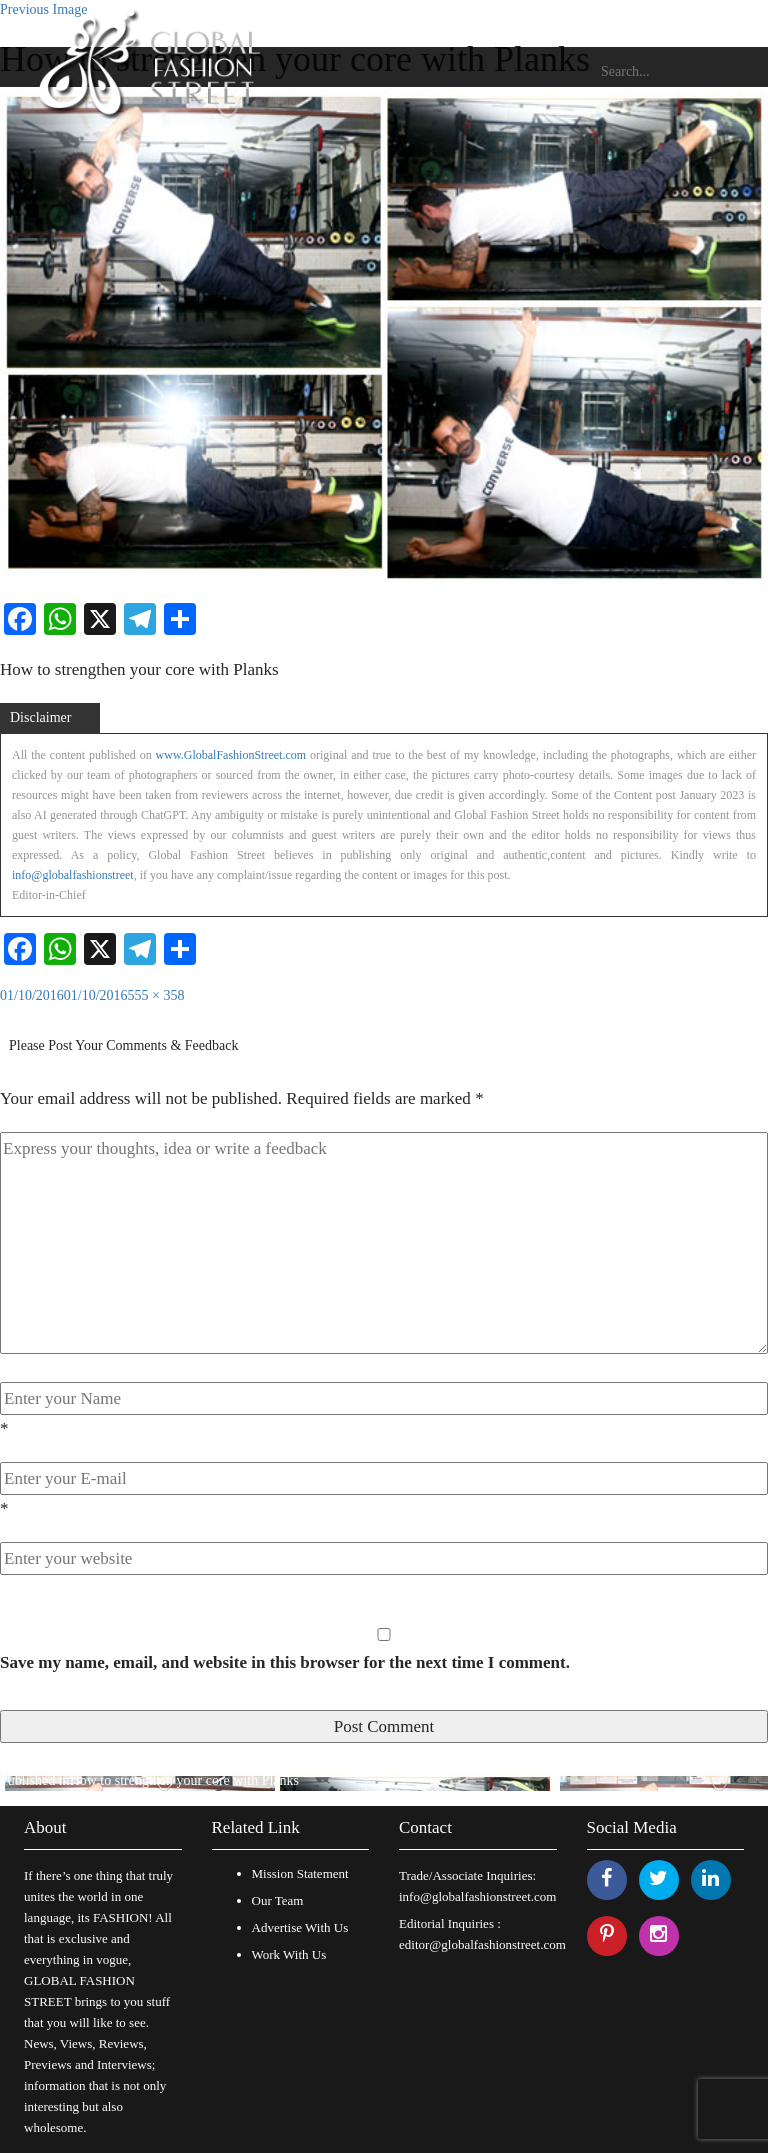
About (45, 1827)
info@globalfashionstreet (73, 875)
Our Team (278, 1900)
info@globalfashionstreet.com (477, 1896)
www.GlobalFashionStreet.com (231, 755)
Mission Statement (300, 1873)
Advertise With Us (300, 1927)
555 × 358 (156, 995)
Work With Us (289, 1954)
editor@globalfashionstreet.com (482, 1944)
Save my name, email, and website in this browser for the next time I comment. (285, 1662)
